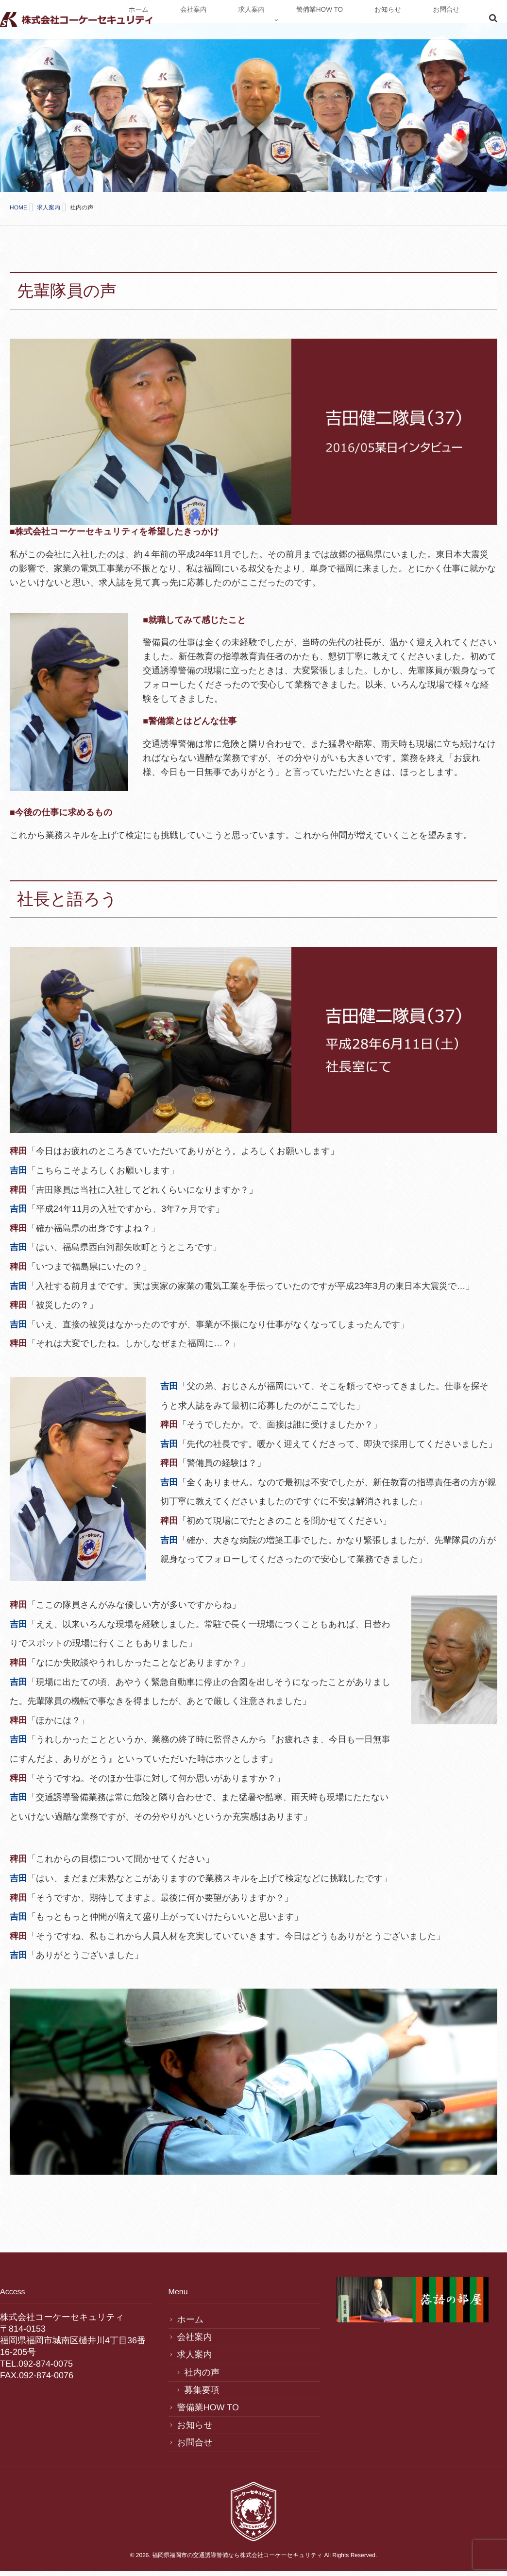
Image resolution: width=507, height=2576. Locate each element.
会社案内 (296, 21)
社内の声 (202, 2364)
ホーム (263, 21)
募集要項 (202, 2382)
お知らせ (421, 21)
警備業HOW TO (377, 21)
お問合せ (457, 21)
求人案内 (332, 21)
